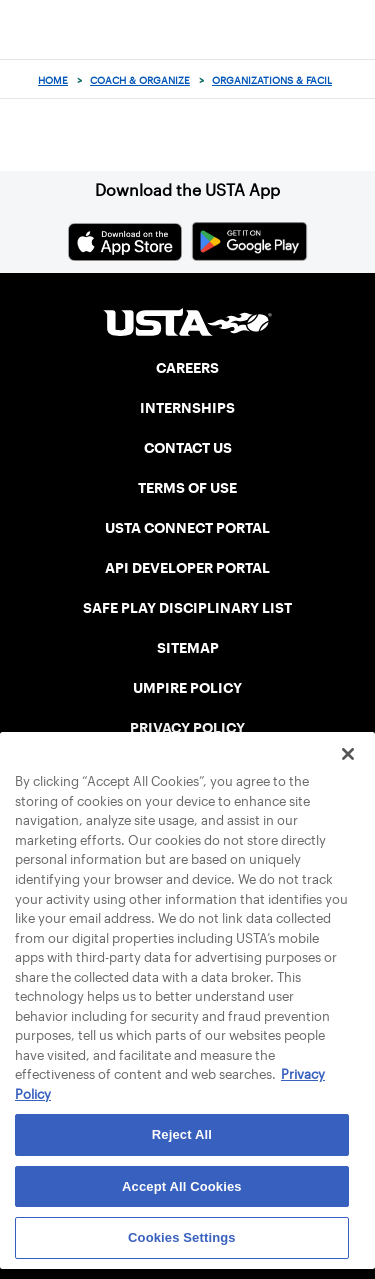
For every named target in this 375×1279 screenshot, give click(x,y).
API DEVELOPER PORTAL (187, 568)
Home (53, 80)
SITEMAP (188, 648)
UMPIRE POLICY (187, 688)
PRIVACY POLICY (187, 728)
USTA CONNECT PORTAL (187, 528)
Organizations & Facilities (284, 80)
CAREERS (187, 368)
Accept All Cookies (182, 1186)
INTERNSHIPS (187, 408)
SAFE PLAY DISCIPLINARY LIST (187, 608)
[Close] (348, 754)
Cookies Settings (182, 1237)
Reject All (182, 1134)
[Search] (353, 80)
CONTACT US (188, 448)
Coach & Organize (140, 80)
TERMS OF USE (187, 488)
